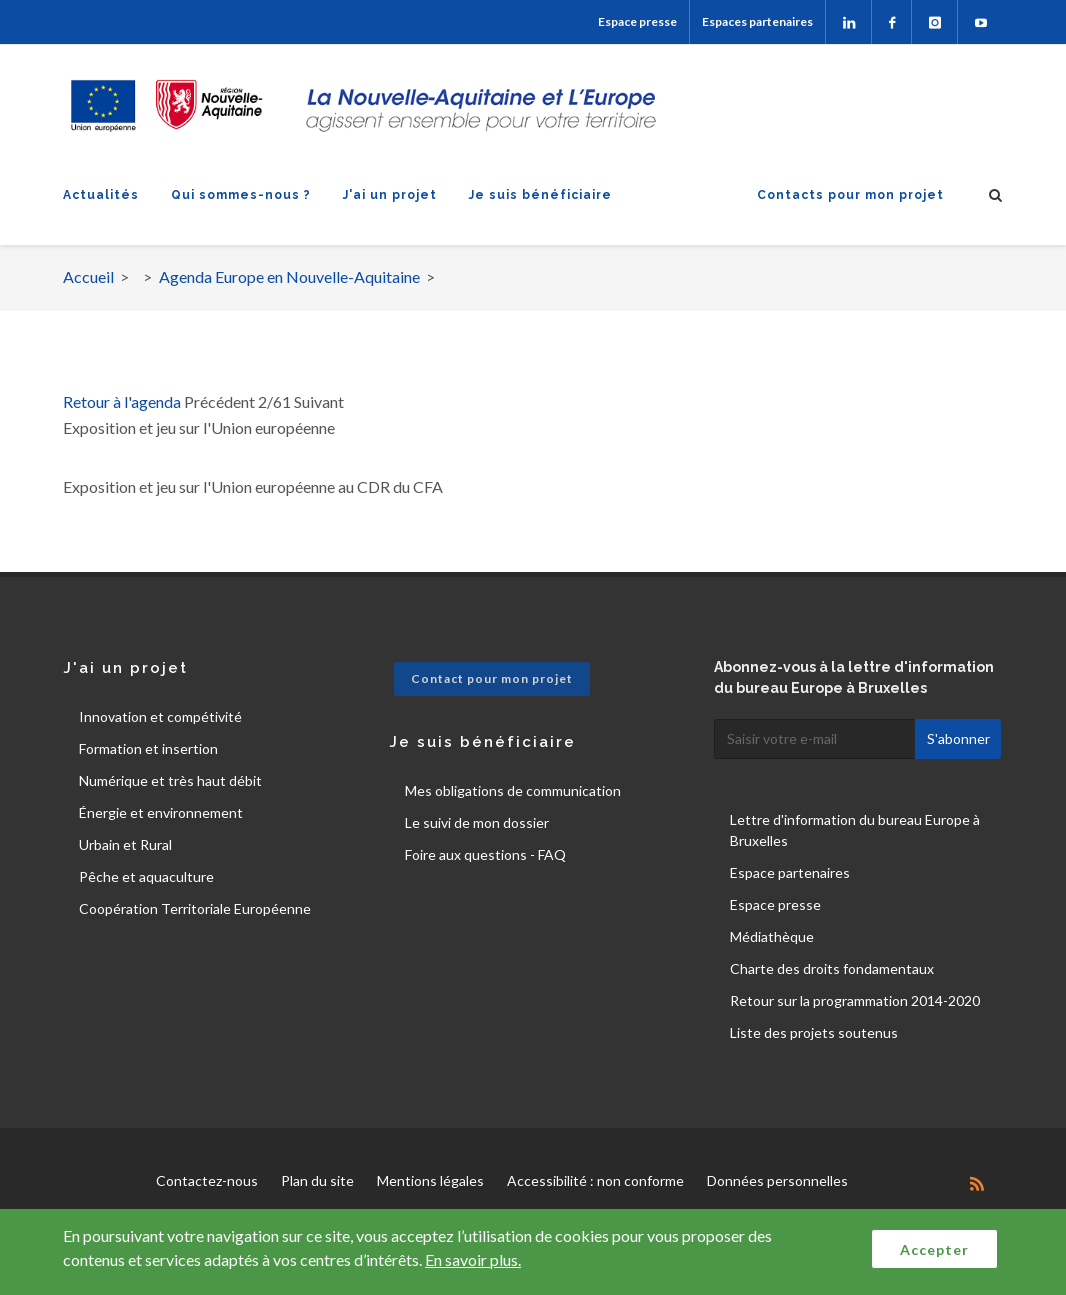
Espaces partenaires (757, 21)
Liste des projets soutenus (814, 1032)
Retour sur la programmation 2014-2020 (855, 1000)
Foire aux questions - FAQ (485, 854)
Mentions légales (430, 1180)
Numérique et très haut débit (170, 780)
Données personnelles (777, 1180)
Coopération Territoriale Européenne (195, 908)
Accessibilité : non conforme (595, 1180)
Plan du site (317, 1180)
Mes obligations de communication (513, 790)
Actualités (101, 195)
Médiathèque (772, 936)
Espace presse (637, 21)
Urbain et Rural (125, 844)
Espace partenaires (790, 872)
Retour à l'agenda (122, 401)
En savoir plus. (473, 1259)
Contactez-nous (207, 1180)
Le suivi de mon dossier (477, 822)
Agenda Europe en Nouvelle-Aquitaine (289, 276)
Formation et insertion (148, 748)
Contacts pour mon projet (850, 195)
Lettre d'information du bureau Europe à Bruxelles (855, 830)
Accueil (88, 276)
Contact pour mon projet (492, 678)
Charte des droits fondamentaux (832, 968)
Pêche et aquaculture (146, 876)
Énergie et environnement (161, 812)
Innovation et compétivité (160, 716)
